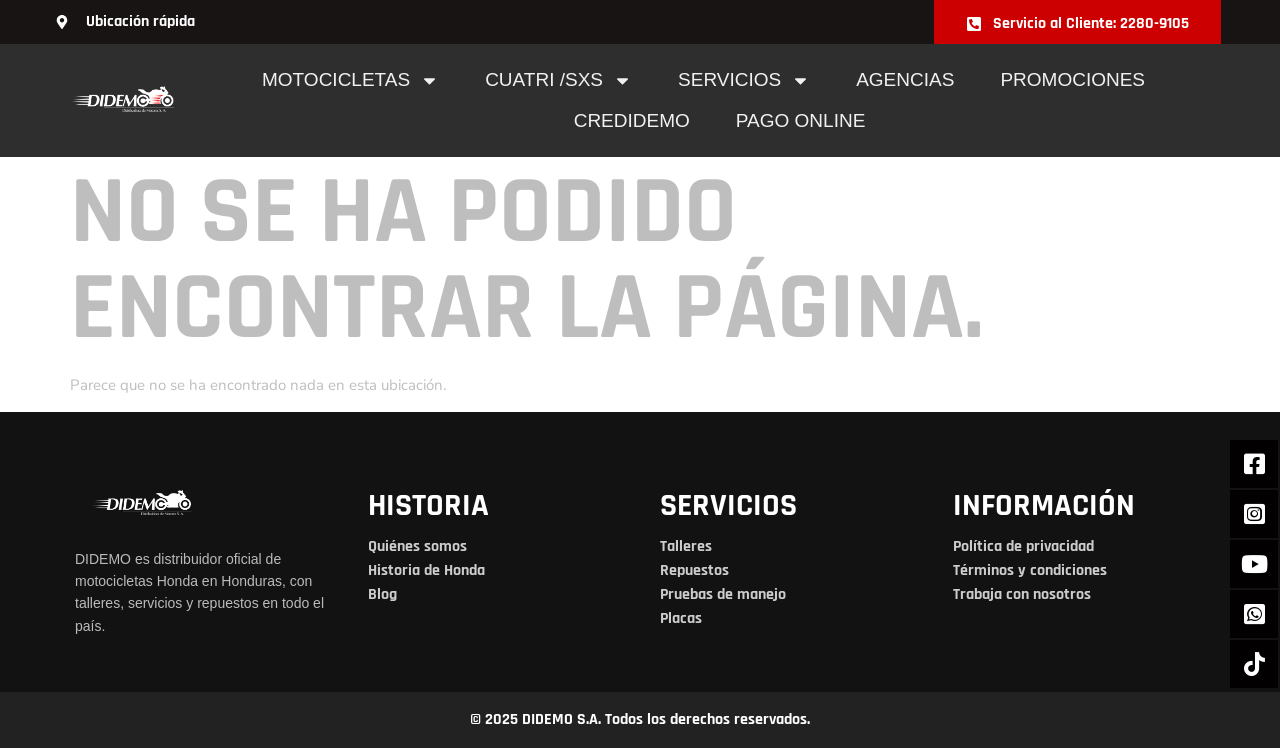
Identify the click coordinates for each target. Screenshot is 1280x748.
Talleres (686, 546)
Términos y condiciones (1030, 570)
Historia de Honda (426, 570)
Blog (382, 594)
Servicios (744, 80)
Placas (681, 618)
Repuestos (694, 570)
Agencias (905, 79)
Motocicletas (350, 80)
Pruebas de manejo (723, 594)
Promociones (1072, 79)
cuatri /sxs (558, 80)
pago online (801, 120)
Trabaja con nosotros (1022, 594)
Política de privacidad (1023, 546)
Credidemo (632, 120)
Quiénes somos (417, 546)
